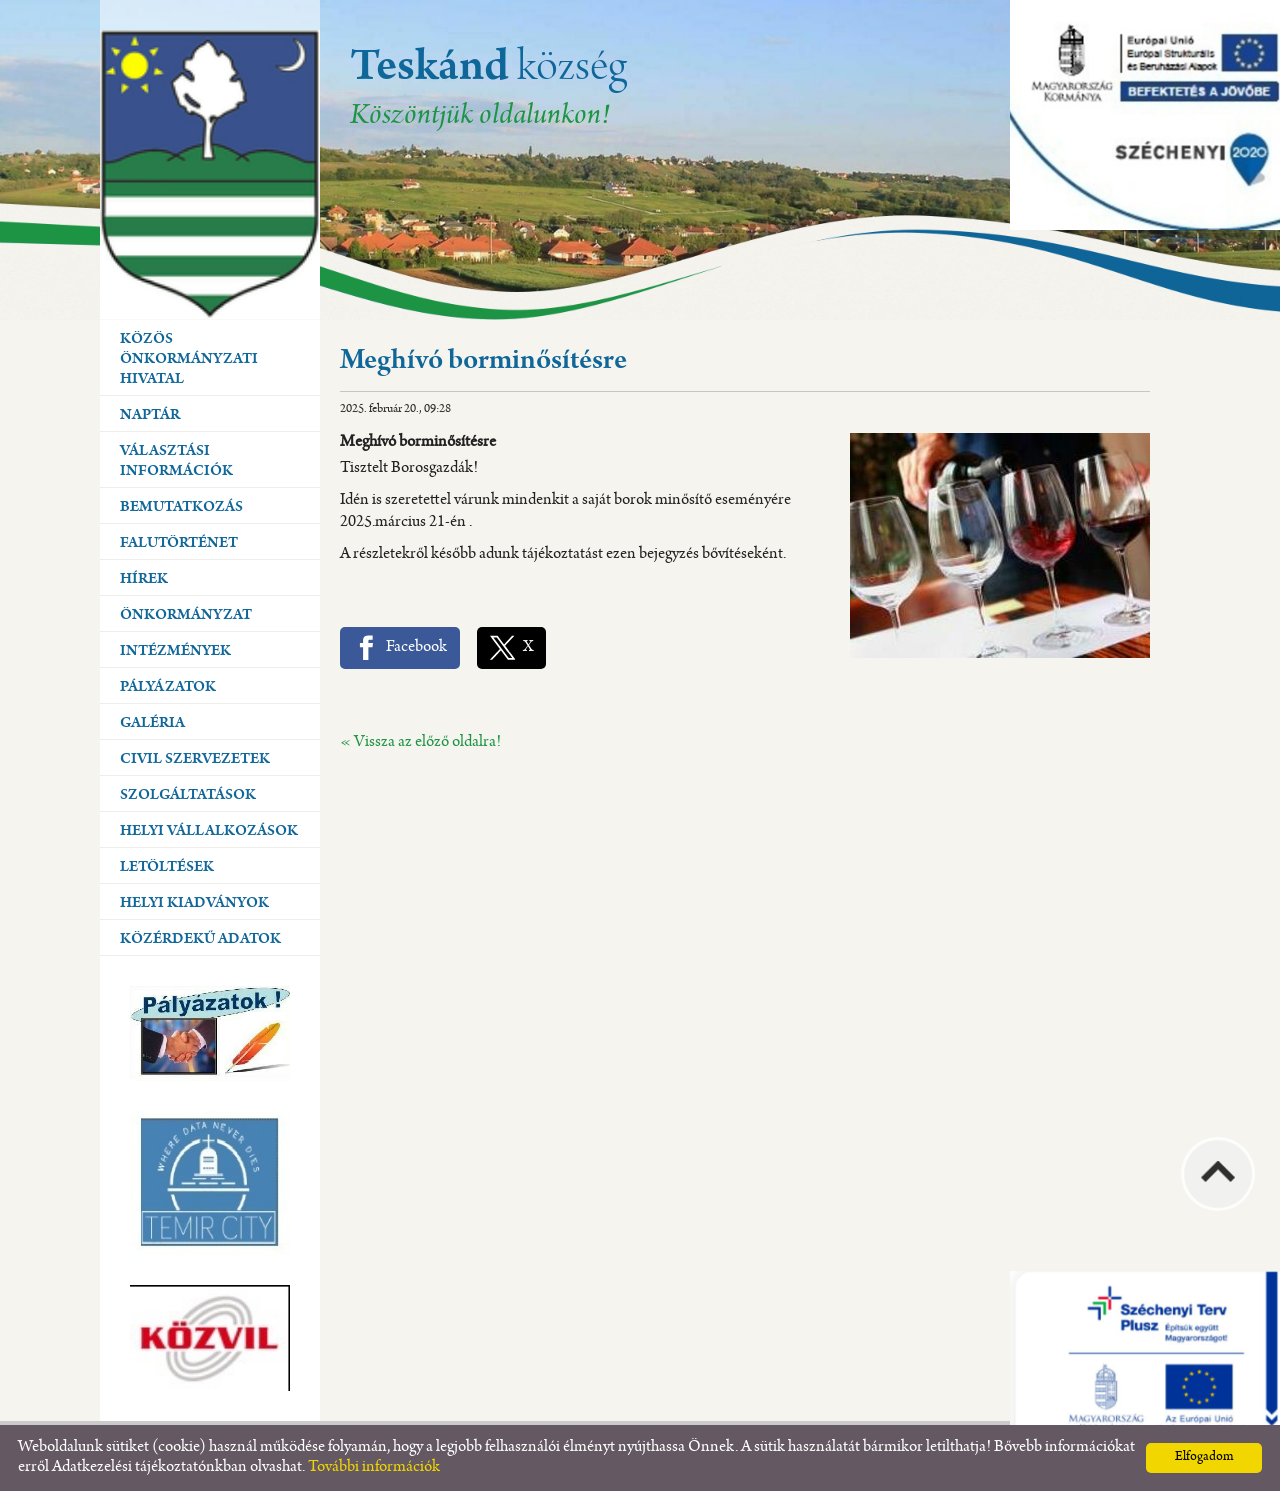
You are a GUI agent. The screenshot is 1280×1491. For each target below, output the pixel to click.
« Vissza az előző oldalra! (420, 742)
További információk (374, 1467)
